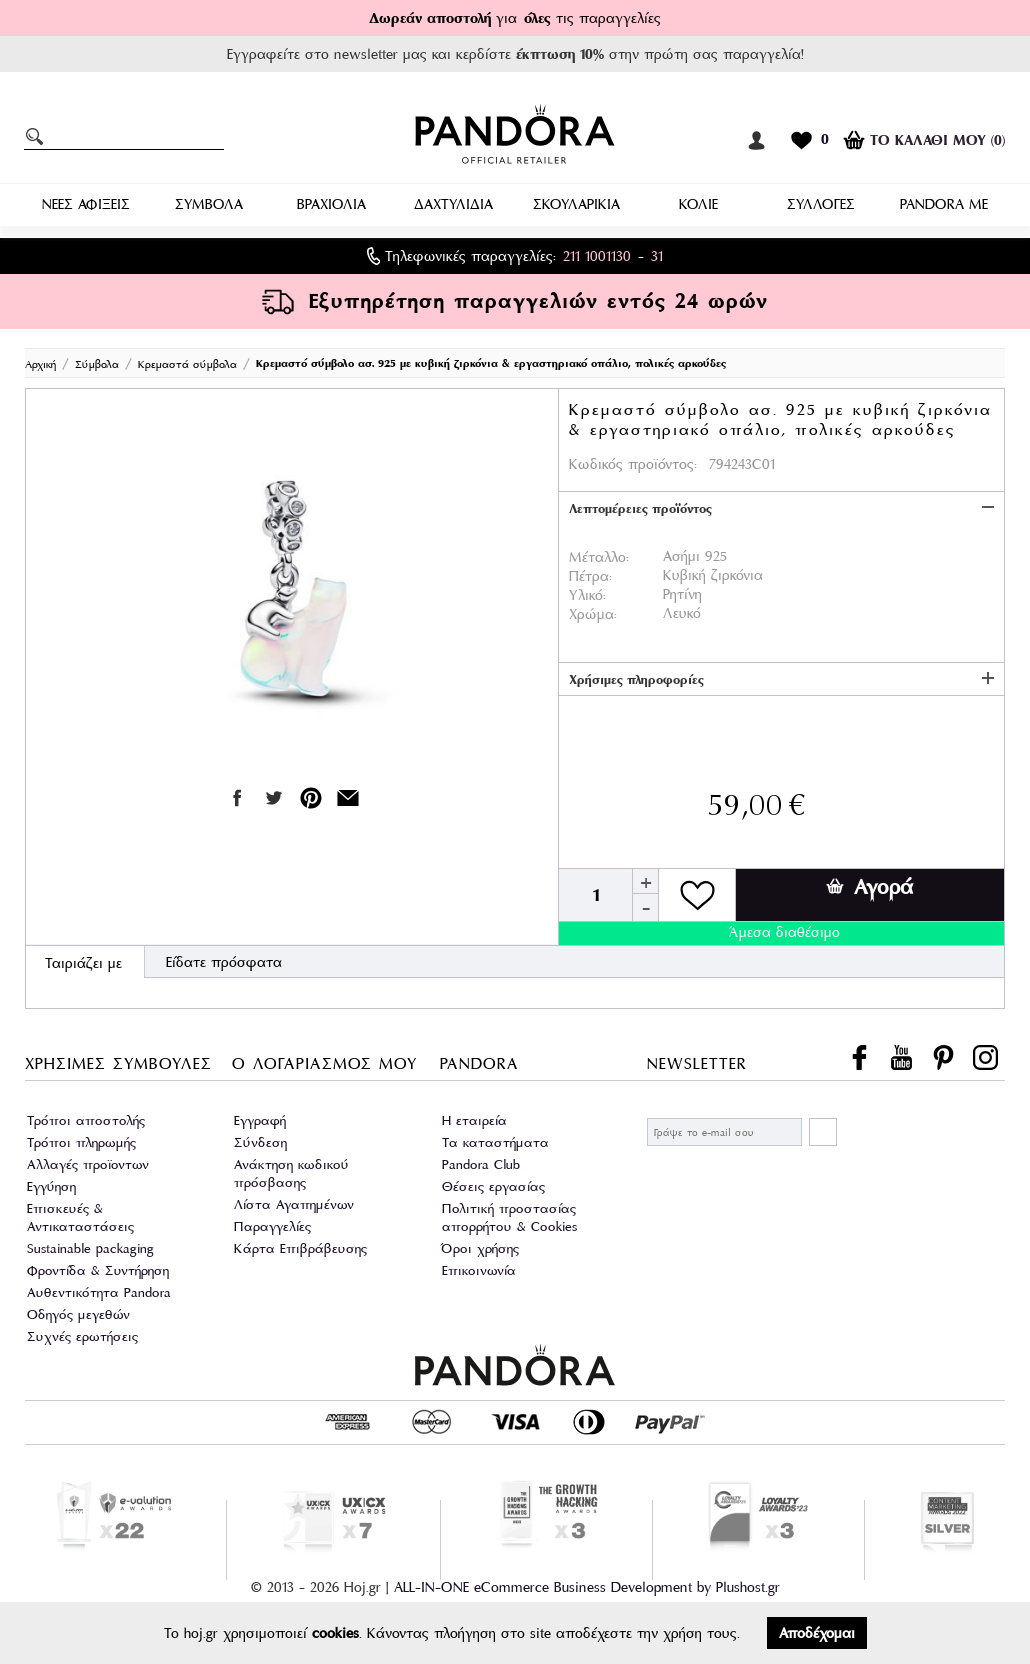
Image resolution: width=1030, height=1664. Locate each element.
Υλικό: (587, 595)
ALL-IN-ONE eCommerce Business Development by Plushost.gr (587, 1587)
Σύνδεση (260, 1142)
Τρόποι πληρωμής (81, 1142)
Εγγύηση (51, 1186)
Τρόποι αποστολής (86, 1120)
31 (657, 256)
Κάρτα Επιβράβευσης (300, 1248)
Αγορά (869, 887)
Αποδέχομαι (817, 1633)
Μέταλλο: (599, 557)
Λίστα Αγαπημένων (294, 1204)
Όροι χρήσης (480, 1248)
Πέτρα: (590, 576)
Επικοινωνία (479, 1270)
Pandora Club (481, 1164)
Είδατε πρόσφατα (224, 962)
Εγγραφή (260, 1120)
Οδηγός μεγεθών (78, 1314)
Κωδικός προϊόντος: (633, 464)
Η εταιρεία (474, 1120)
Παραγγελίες (272, 1226)
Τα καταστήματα (495, 1142)
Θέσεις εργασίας (493, 1186)
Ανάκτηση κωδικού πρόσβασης (291, 1173)
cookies (335, 1633)
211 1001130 (597, 256)
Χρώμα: (593, 614)
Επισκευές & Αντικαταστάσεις (80, 1217)
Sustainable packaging (90, 1248)
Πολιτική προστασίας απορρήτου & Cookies (509, 1217)
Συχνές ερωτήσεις (82, 1336)
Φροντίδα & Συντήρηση (98, 1270)
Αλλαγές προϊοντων (88, 1164)
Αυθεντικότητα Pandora (99, 1292)
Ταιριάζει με (83, 963)
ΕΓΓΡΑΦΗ (823, 1132)
